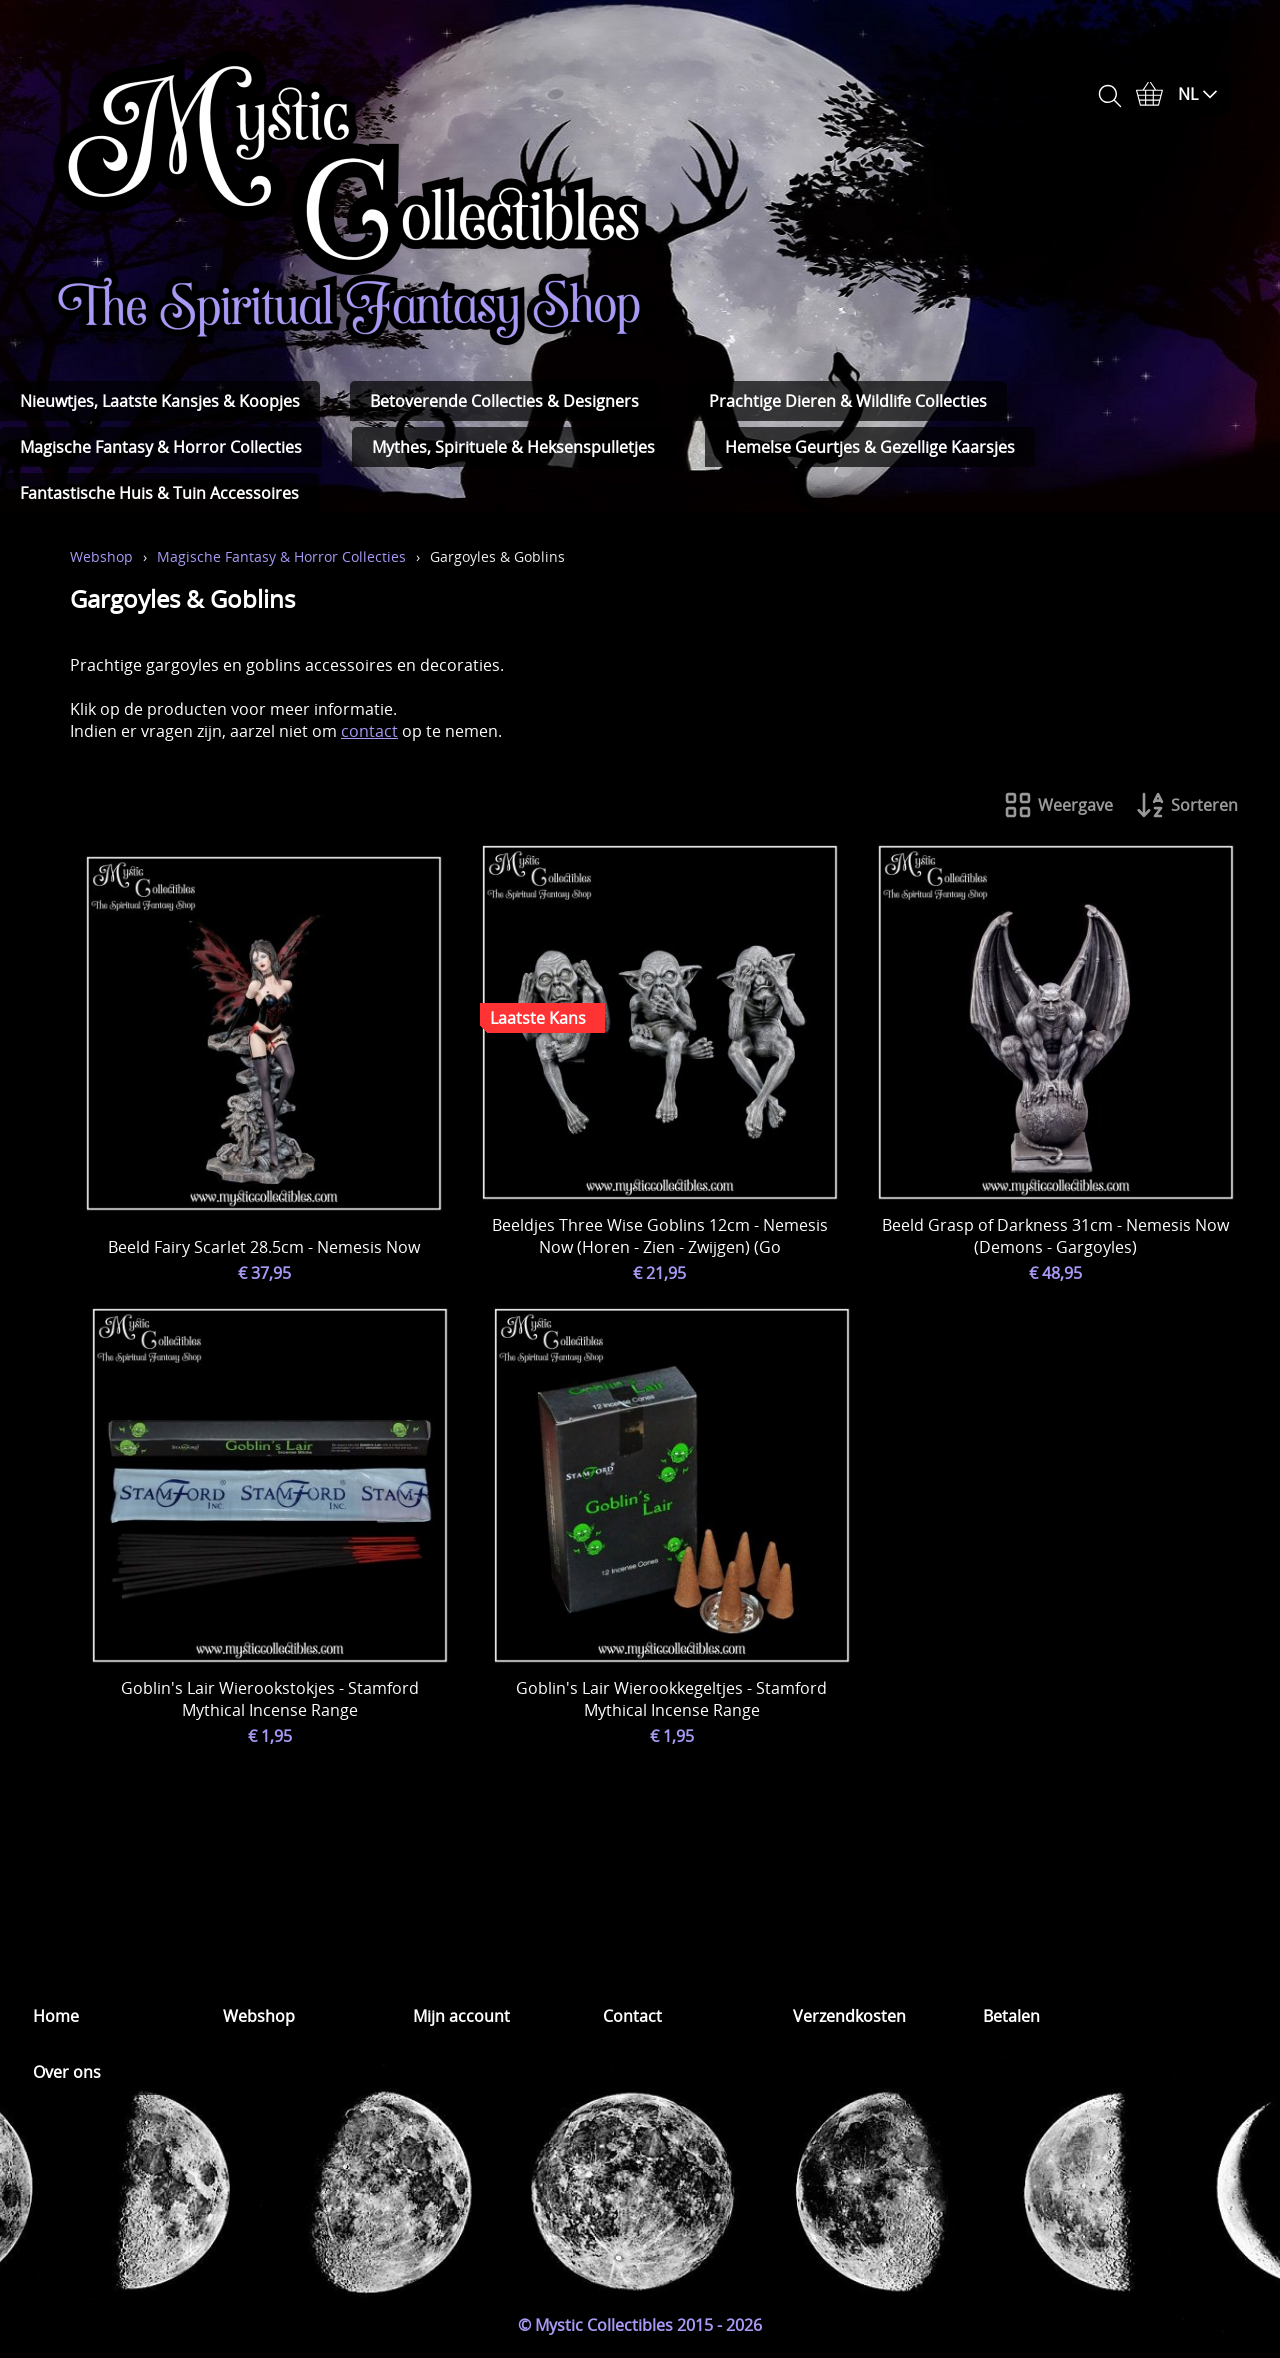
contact (369, 731)
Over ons (67, 2072)
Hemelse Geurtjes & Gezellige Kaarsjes (870, 447)
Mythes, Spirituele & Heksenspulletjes (513, 447)
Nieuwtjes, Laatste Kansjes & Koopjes (160, 401)
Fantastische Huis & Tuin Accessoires (159, 493)
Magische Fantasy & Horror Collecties (161, 447)
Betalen (1011, 2016)
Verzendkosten (849, 2016)
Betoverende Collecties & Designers (504, 401)
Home (56, 2016)
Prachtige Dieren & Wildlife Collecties (848, 401)
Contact (632, 2016)
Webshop (101, 556)
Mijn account (461, 2016)
